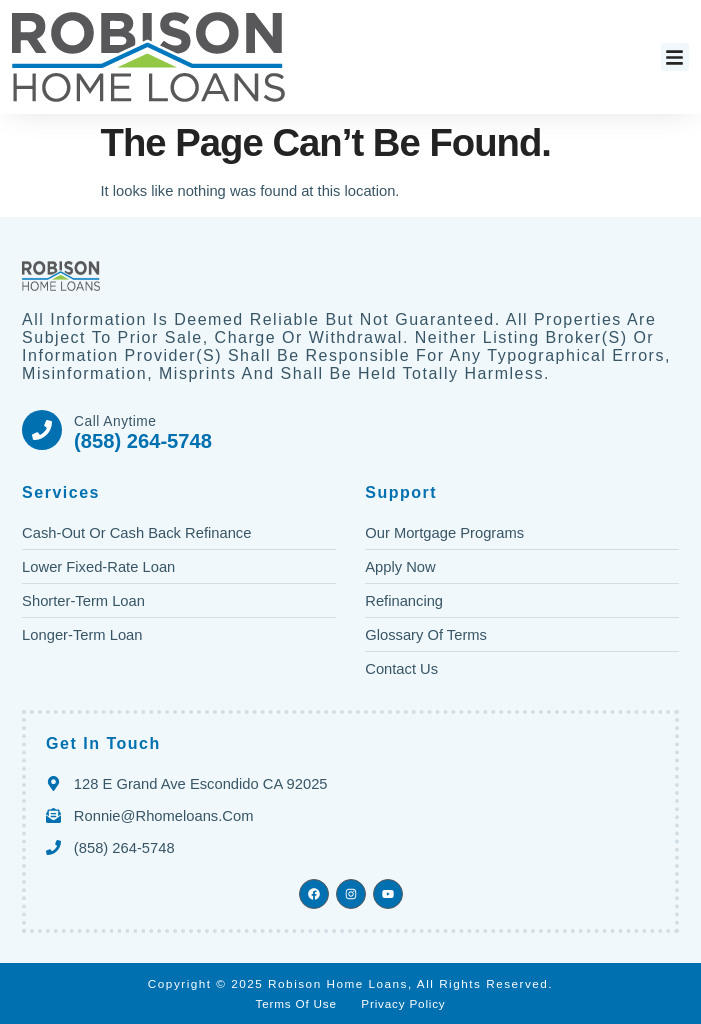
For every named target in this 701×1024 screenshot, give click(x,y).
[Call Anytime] (42, 430)
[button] (675, 57)
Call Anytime (115, 421)
